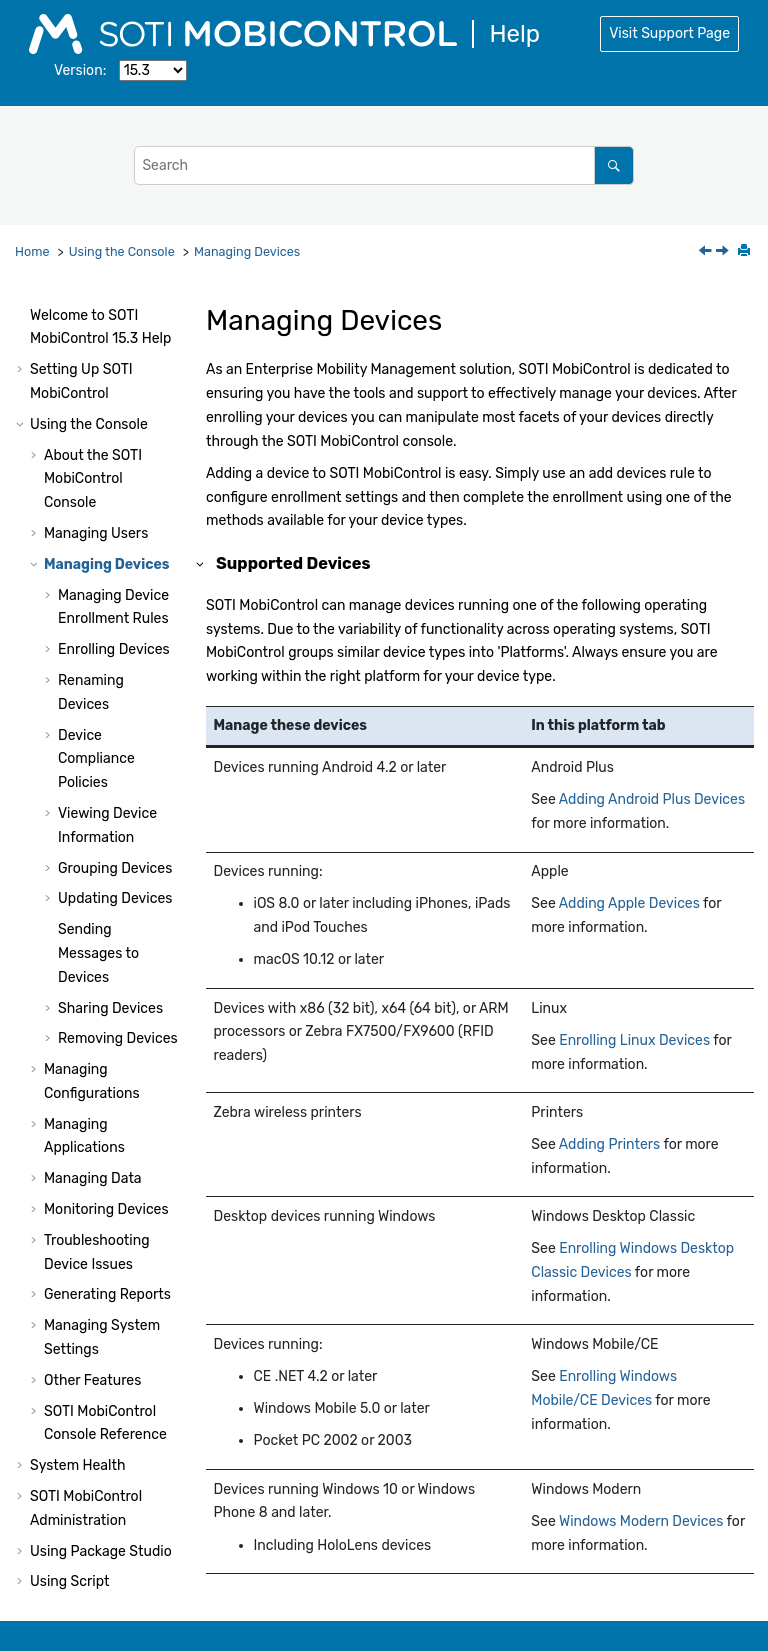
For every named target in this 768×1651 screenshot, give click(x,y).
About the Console (93, 418)
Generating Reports (107, 1233)
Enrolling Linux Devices (634, 1040)
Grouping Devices (115, 807)
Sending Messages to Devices (98, 892)
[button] (22, 309)
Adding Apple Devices (629, 903)
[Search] (613, 165)
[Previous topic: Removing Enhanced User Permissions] (707, 252)
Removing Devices (118, 977)
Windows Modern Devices (641, 1521)
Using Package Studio (101, 1490)
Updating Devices (115, 837)
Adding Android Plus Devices (652, 799)
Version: (80, 70)
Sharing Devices (110, 947)
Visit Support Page (669, 33)
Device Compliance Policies (96, 698)
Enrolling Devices (114, 588)
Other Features (92, 1319)
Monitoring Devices (106, 1148)
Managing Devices (247, 251)
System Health (77, 1404)
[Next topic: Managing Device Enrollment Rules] (724, 252)
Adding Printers (609, 1144)
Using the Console (122, 251)
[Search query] (383, 165)
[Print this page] (746, 252)
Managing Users (96, 472)
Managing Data (93, 1117)
